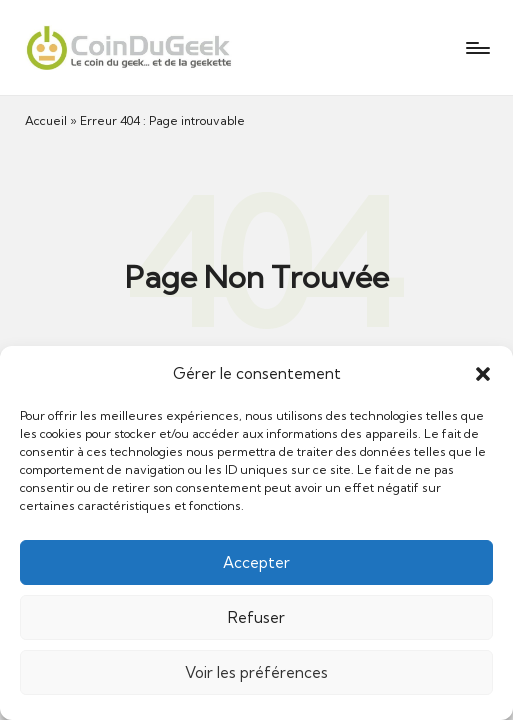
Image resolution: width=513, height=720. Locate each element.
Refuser (256, 617)
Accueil (46, 120)
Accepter (256, 562)
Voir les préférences (256, 672)
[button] (483, 374)
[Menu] (476, 48)
